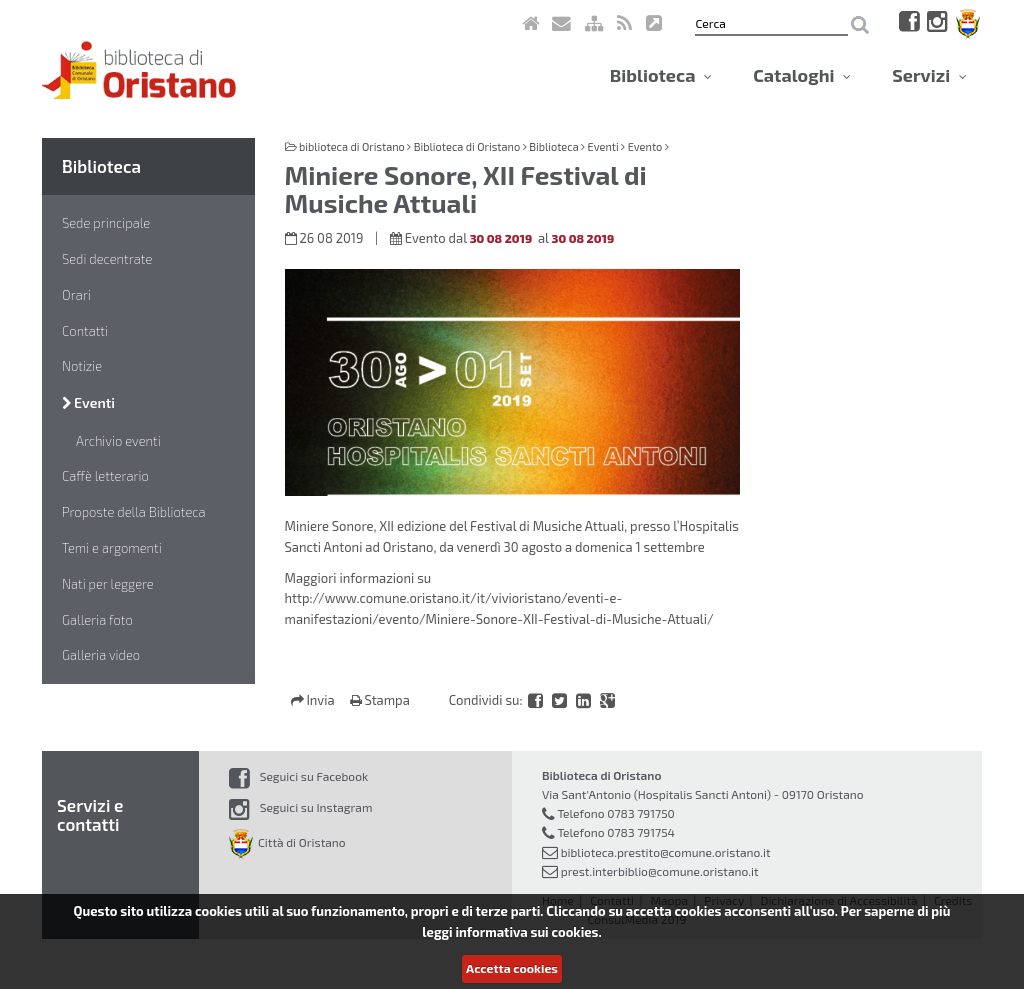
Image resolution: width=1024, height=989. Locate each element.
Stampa (380, 700)
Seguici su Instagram (301, 807)
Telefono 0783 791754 (616, 832)
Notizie (82, 366)
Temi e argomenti (112, 548)
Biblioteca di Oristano (467, 146)
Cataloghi (802, 75)
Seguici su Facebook (298, 776)
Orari (76, 295)
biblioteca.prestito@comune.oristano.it (666, 852)
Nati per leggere (108, 584)
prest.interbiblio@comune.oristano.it (660, 871)
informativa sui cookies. (528, 932)
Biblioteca (661, 75)
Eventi (88, 402)
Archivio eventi (118, 441)
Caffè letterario (105, 476)
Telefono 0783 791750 (615, 813)
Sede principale (106, 223)
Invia (314, 700)
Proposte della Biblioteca (134, 512)
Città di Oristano (287, 842)
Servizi (929, 75)
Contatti (85, 331)
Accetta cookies (512, 968)
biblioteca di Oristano (352, 146)
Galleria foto (97, 620)
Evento (645, 146)
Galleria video (101, 655)
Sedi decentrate (107, 259)
